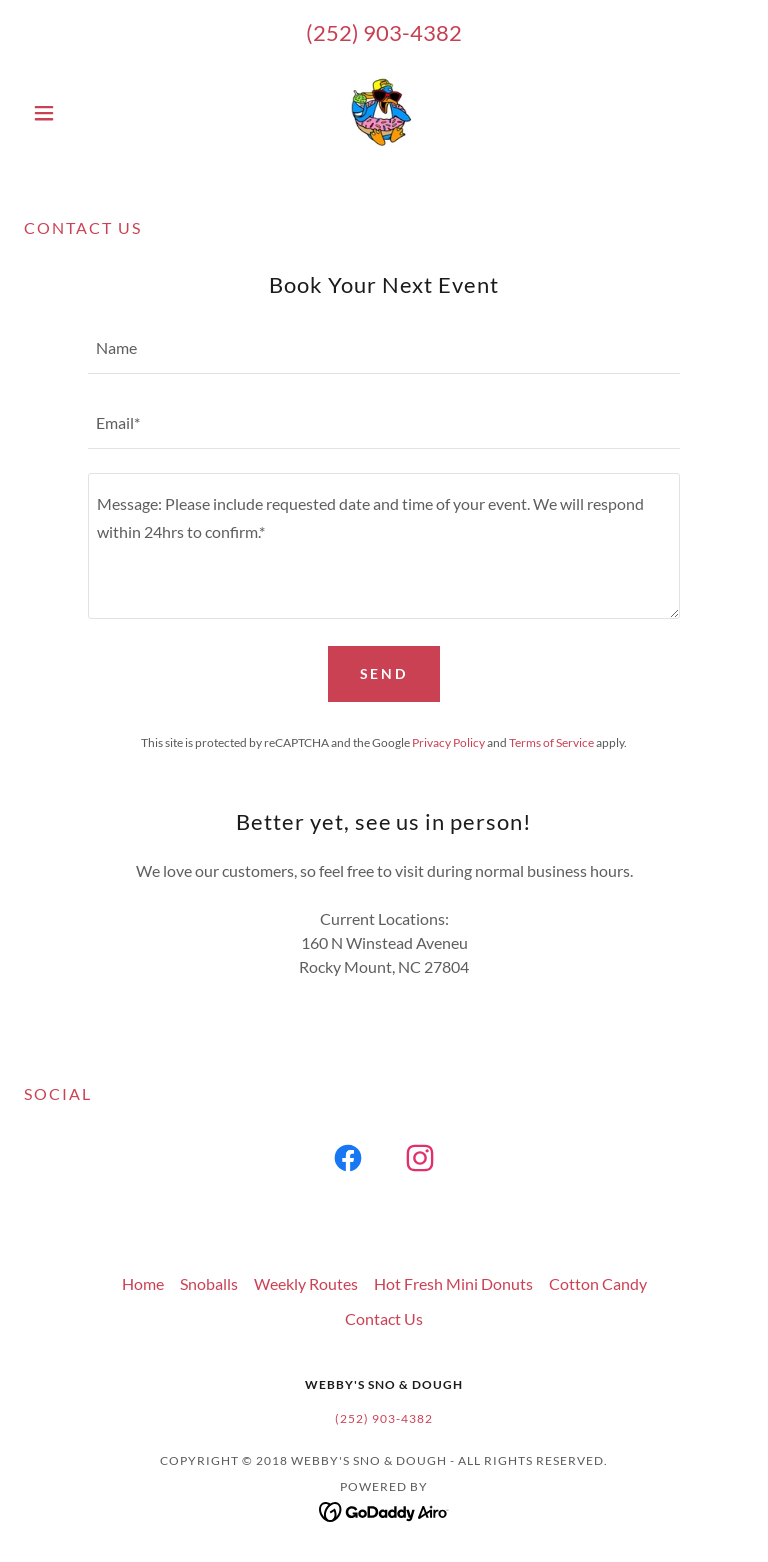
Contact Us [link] (384, 1318)
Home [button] (143, 1283)
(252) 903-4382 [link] (384, 32)
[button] (78, 113)
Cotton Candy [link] (598, 1283)
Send (384, 673)
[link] (384, 113)
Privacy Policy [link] (448, 742)
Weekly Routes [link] (306, 1283)
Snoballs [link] (209, 1283)
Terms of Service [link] (551, 742)
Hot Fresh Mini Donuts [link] (453, 1283)
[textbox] (384, 348)
